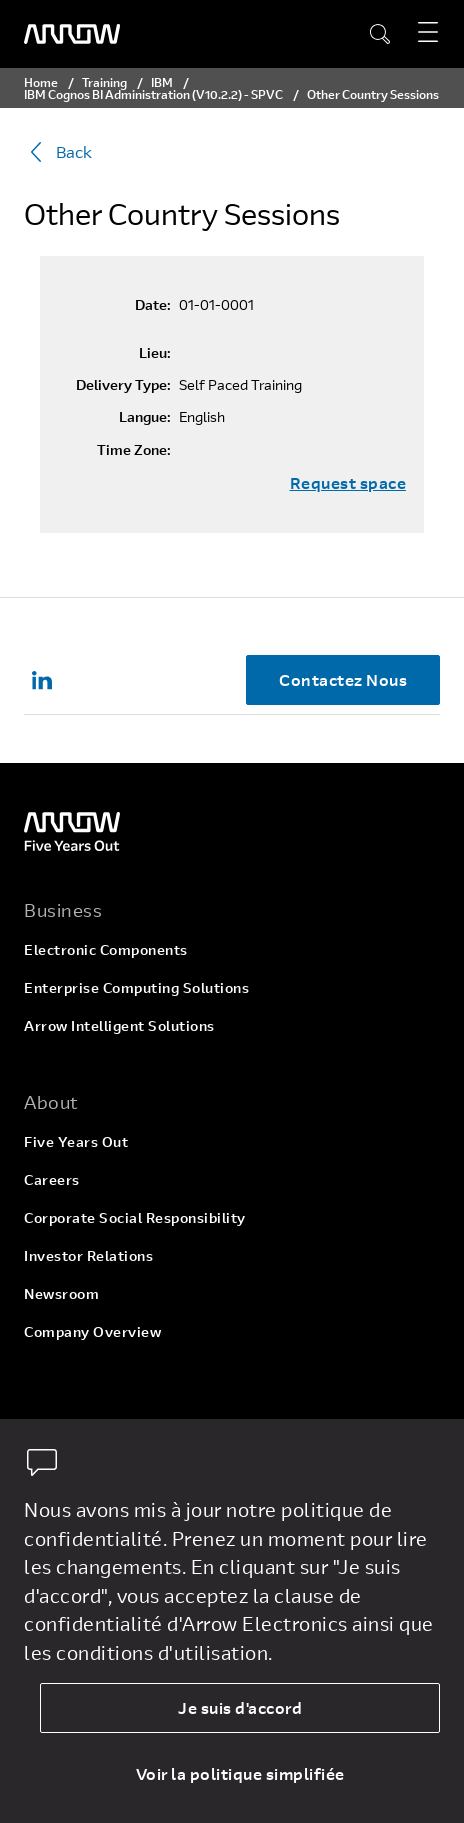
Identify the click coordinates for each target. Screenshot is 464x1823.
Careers (52, 1179)
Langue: (145, 417)
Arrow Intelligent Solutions (119, 1025)
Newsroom (61, 1293)
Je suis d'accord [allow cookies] (240, 1707)
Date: (153, 305)
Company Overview (92, 1331)
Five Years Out (76, 1141)
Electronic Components (106, 949)
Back (58, 152)
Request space (348, 483)
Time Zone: (134, 450)
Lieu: (155, 353)
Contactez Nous (343, 679)
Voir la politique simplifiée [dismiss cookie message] (240, 1773)
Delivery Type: (123, 385)
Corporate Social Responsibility (135, 1217)
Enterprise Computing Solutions (136, 987)
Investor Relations (88, 1255)
